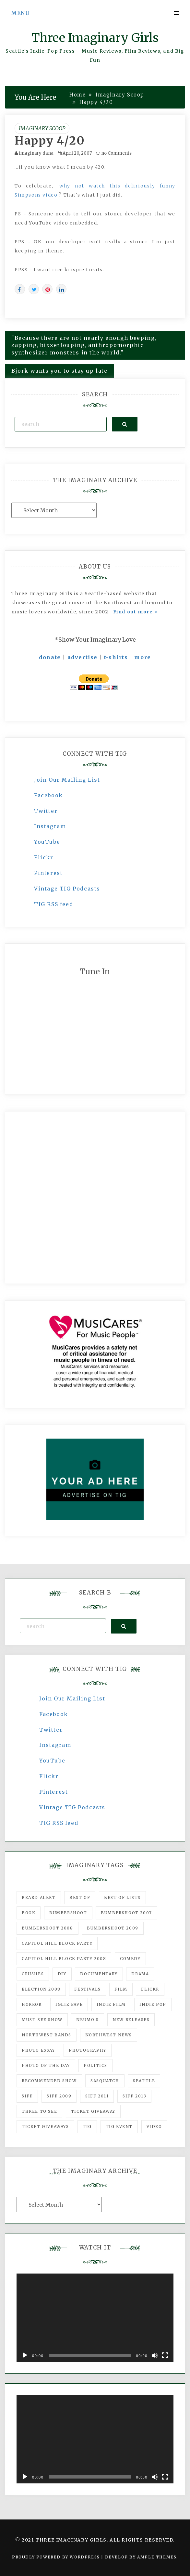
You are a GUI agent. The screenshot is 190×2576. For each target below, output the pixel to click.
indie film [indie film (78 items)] (111, 2004)
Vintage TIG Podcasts (67, 888)
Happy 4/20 (50, 141)
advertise (82, 657)
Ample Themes (156, 2557)
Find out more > (135, 612)
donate (50, 657)
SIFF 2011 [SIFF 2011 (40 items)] (97, 2096)
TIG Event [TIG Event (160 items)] (119, 2126)
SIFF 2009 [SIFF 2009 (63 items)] (59, 2096)
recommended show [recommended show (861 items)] (49, 2080)
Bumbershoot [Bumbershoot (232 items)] (68, 1912)
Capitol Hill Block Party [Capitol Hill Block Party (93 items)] (57, 1943)
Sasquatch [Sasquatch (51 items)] (104, 2080)
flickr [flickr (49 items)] (150, 1989)
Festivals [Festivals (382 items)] (87, 1989)
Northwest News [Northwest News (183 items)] (108, 2034)
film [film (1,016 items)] (120, 1989)
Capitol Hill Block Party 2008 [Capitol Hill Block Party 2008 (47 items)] (64, 1958)
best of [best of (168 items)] (79, 1897)
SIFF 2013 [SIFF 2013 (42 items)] (134, 2096)
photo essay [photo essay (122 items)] (38, 2050)
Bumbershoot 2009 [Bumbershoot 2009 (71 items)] (112, 1928)
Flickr (43, 857)
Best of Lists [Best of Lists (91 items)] (122, 1897)
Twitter (45, 811)
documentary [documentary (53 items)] (99, 1973)
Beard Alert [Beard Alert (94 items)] (39, 1897)
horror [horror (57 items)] (32, 2004)
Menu (20, 13)
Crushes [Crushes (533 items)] (33, 1973)
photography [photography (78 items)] (87, 2050)
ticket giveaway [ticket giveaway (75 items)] (93, 2111)
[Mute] (154, 2355)
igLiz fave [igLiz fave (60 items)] (69, 2004)
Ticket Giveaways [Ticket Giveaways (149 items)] (45, 2126)
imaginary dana (36, 153)
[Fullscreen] (165, 2355)
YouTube (47, 842)
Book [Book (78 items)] (28, 1912)
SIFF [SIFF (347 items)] (27, 2096)
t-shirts (116, 657)
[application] (95, 2318)
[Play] (25, 2355)
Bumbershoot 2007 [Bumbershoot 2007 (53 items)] (126, 1912)
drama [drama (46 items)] (140, 1973)
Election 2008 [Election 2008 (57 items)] (41, 1989)
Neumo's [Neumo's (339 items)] (87, 2019)
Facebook (48, 795)
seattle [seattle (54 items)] (144, 2080)
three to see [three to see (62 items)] (39, 2111)
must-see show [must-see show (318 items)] (42, 2019)
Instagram (50, 826)
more (142, 657)
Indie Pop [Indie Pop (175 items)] (152, 2004)
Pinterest (48, 873)
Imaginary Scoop (42, 128)
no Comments (114, 153)
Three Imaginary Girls (95, 38)
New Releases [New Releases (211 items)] (131, 2019)
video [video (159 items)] (154, 2126)
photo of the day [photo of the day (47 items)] (46, 2065)
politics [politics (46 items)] (95, 2065)
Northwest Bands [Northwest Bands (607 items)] (46, 2034)
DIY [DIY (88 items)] (62, 1973)
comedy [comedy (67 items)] (130, 1958)
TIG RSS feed (53, 904)
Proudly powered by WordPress (56, 2557)
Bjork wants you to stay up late (59, 370)
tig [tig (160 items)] (87, 2126)
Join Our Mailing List (67, 779)
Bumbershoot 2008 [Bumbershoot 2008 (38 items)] (47, 1928)
